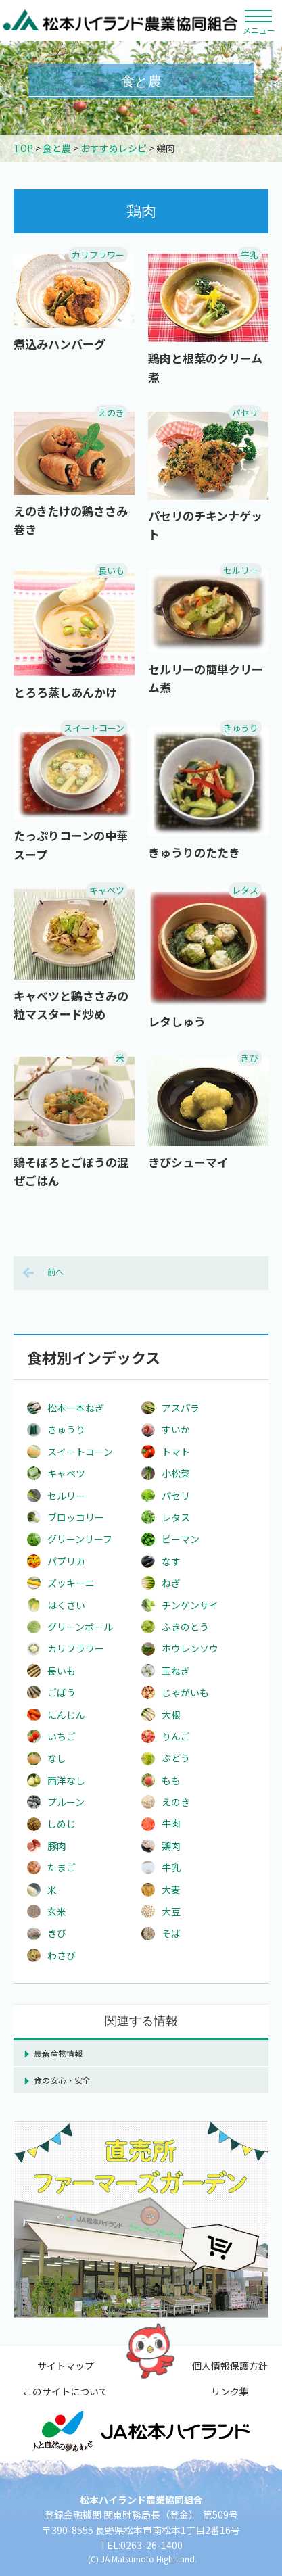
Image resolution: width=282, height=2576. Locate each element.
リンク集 (230, 2391)
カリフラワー (98, 254)
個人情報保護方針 (230, 2365)
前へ (55, 1271)
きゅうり (240, 727)
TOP (23, 148)
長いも (111, 570)
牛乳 (249, 254)
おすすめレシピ (113, 148)
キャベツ (106, 890)
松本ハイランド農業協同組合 (120, 20)
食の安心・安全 (62, 2080)
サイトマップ (65, 2365)
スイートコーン (94, 727)
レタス (245, 890)
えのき (111, 412)
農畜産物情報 (58, 2053)
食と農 (57, 148)
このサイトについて (65, 2391)
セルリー (240, 570)
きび (249, 1057)
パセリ (245, 412)
